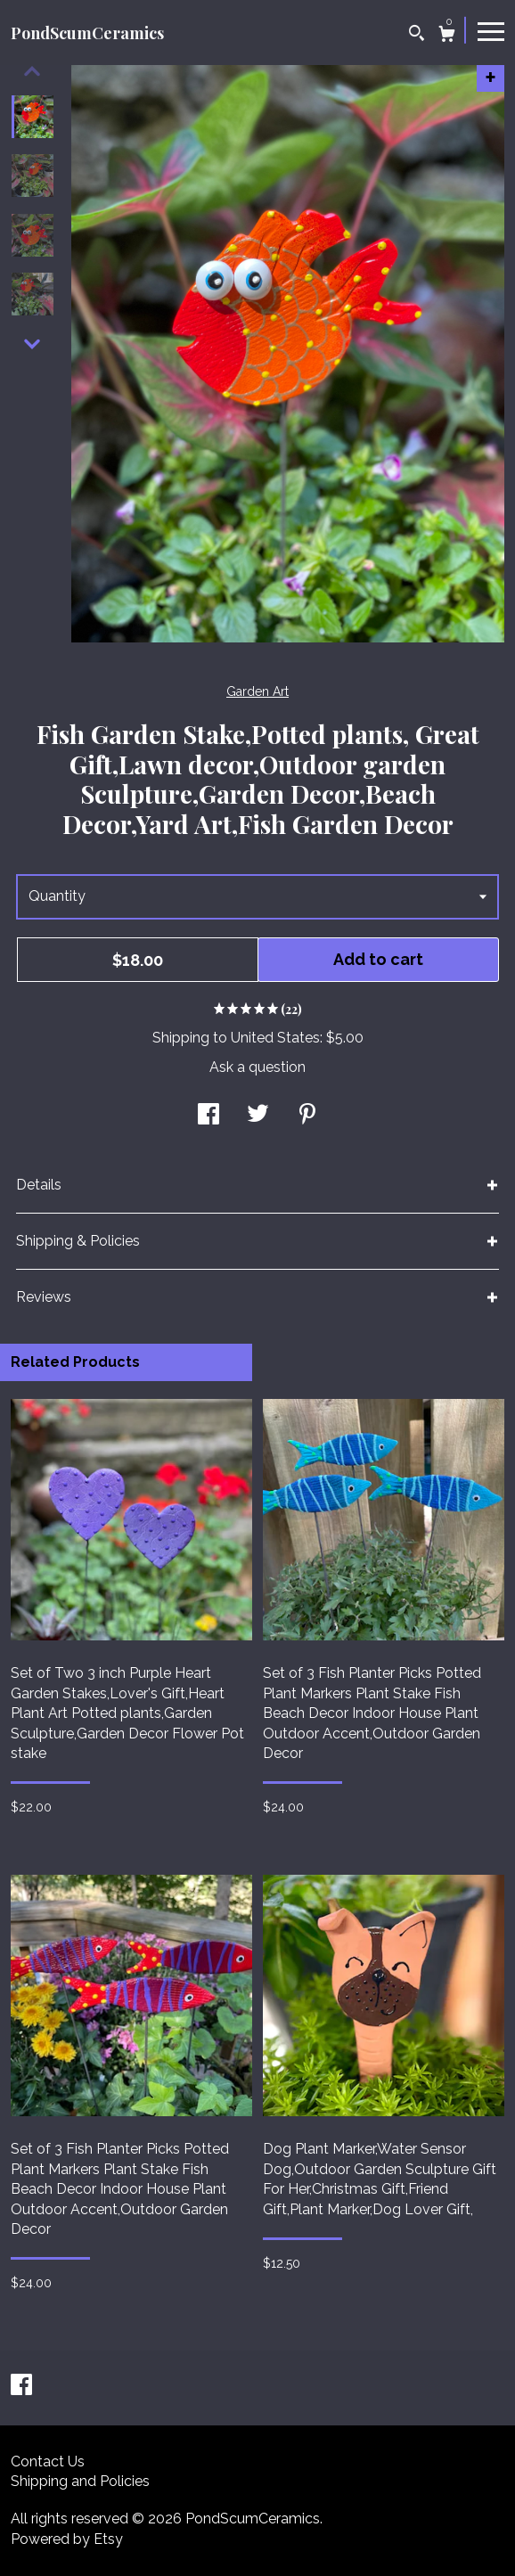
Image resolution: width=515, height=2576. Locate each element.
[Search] (416, 35)
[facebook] (21, 2386)
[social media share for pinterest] (307, 1116)
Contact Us (48, 2461)
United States (275, 1037)
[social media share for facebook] (208, 1116)
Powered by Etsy (67, 2539)
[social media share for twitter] (258, 1116)
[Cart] (446, 36)
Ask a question (257, 1067)
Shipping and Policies (80, 2481)
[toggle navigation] (491, 30)
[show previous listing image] (32, 71)
